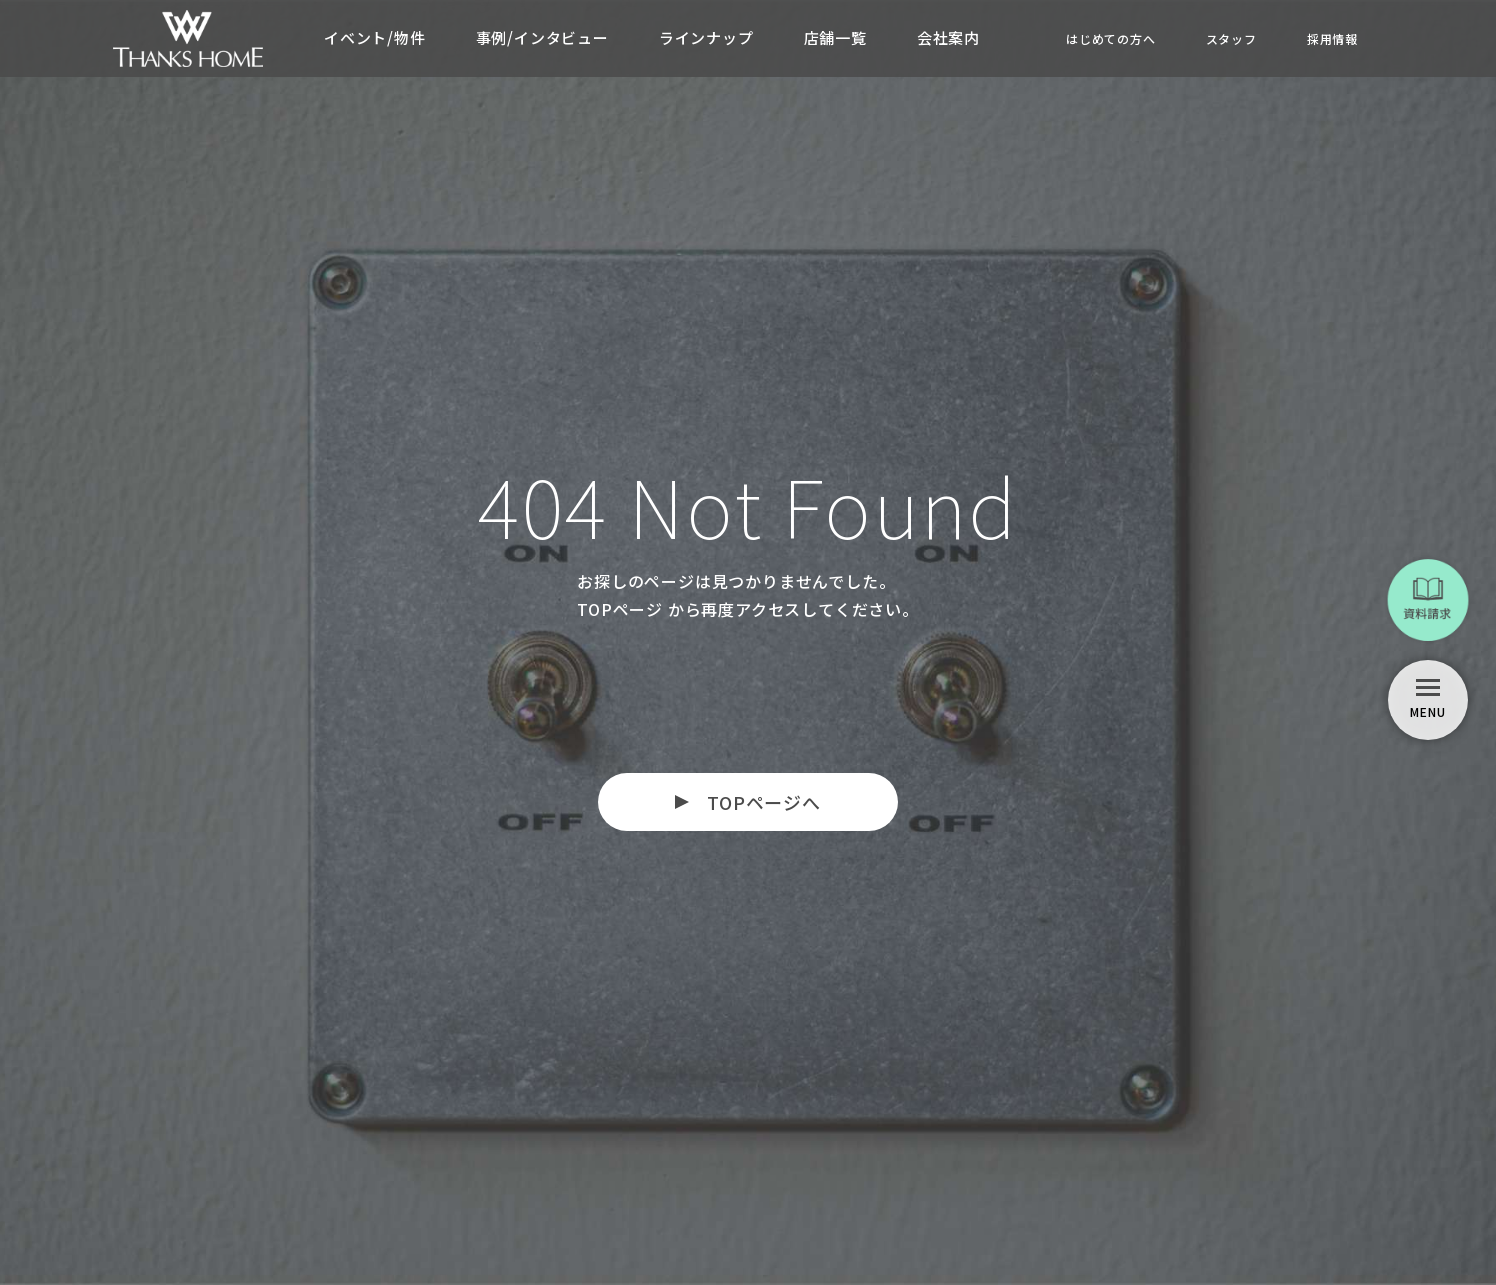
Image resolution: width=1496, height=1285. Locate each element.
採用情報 (1332, 38)
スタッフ (1231, 38)
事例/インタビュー (542, 37)
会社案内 (948, 37)
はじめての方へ (1111, 38)
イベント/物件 (375, 37)
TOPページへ (764, 802)
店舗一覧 (835, 37)
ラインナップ (706, 37)
